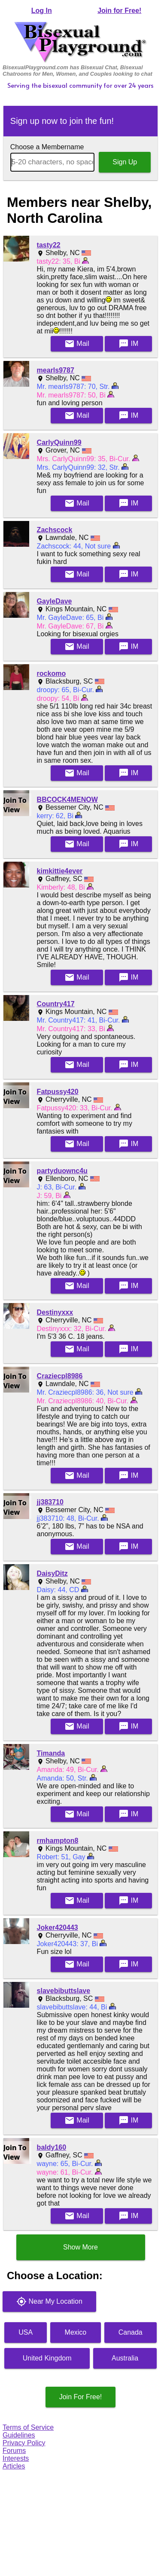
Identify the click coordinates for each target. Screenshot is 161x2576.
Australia (125, 2358)
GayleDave (54, 601)
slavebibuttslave (64, 1990)
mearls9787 (55, 370)
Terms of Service (28, 2427)
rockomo (51, 673)
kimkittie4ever (60, 871)
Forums (14, 2450)
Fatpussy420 (58, 1091)
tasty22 (49, 245)
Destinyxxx (55, 1312)
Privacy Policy (24, 2443)
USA (25, 2332)
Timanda (51, 1753)
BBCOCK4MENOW (67, 799)
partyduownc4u (62, 1170)
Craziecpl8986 (60, 1376)
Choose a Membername (47, 147)
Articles (14, 2466)
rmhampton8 (58, 1840)
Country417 (56, 1004)
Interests (16, 2458)
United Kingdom (47, 2358)
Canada (130, 2332)
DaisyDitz (52, 1573)
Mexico (76, 2332)
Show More (80, 2247)
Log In (41, 10)
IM (128, 343)
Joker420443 (57, 1927)
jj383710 (50, 1502)
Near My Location (49, 2301)
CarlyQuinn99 (59, 442)
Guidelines (19, 2435)
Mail (76, 343)
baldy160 (51, 2147)
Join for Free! (119, 10)
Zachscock (55, 529)
